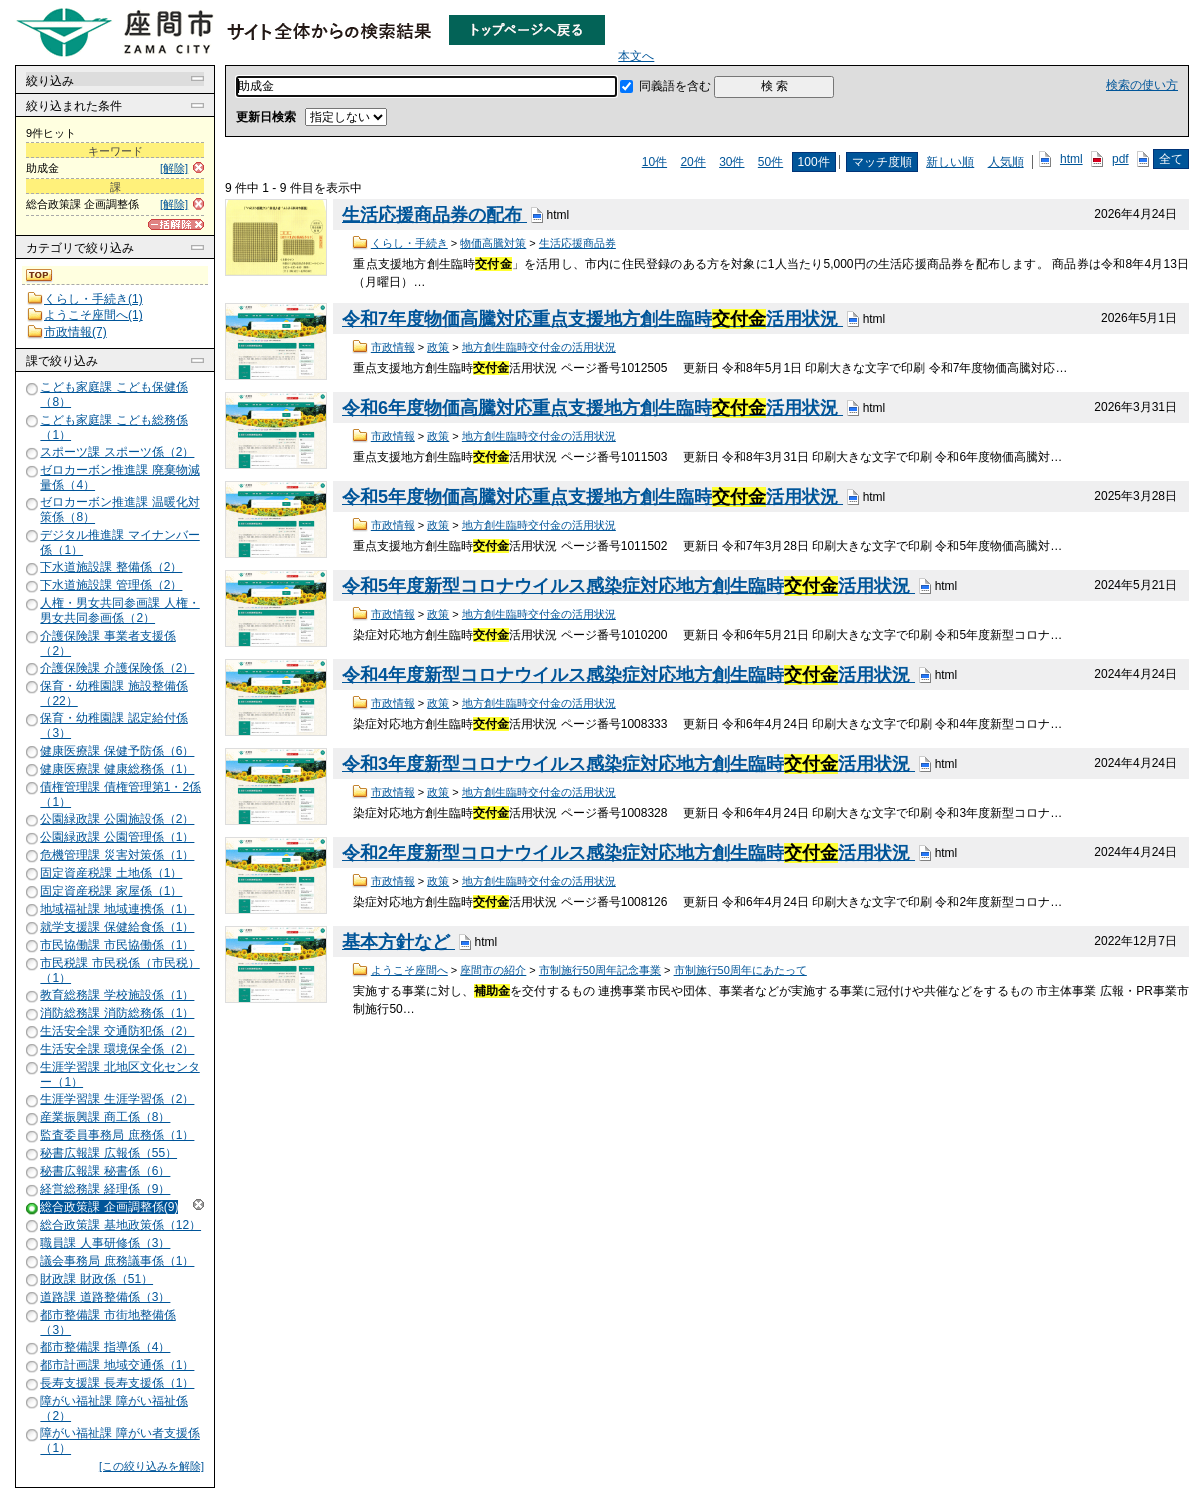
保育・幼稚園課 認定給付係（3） (113, 725)
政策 (438, 347)
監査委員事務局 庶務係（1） (117, 1135)
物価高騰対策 (493, 243)
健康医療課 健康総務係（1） (117, 769)
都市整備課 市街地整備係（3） (107, 1322)
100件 (814, 162)
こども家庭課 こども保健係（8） (113, 394)
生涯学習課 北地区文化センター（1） (119, 1074)
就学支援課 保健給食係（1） (117, 927)
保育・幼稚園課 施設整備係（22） (113, 693)
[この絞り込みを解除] (151, 1466)
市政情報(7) (75, 332)
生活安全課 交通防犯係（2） (117, 1031)
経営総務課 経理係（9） (105, 1189)
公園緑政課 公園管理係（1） (117, 837)
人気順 (1006, 162)
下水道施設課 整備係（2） (111, 567)
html (1071, 159)
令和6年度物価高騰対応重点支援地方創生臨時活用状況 (592, 408)
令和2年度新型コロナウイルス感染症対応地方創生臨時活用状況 (628, 853)
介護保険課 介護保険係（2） (117, 668)
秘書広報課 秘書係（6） (105, 1171)
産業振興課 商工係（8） (105, 1117)
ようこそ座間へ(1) (93, 315)
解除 (198, 1204)
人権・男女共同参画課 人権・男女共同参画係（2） (119, 610)
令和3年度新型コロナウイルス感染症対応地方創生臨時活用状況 (628, 764)
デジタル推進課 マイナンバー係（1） (119, 542)
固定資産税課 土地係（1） (111, 873)
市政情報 (393, 347)
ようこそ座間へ (409, 970)
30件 (731, 162)
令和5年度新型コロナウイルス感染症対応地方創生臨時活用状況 (628, 586)
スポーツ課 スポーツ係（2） (117, 452)
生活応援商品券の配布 (434, 215)
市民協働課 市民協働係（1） (117, 945)
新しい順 (950, 162)
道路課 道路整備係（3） (105, 1297)
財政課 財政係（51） (96, 1279)
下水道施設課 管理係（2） (111, 585)
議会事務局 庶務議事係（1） (117, 1261)
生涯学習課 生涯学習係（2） (117, 1099)
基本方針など (398, 942)
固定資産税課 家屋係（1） (111, 891)
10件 (654, 162)
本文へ (636, 56)
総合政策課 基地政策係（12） (120, 1225)
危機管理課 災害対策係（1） (117, 855)
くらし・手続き (409, 243)
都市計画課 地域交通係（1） (117, 1365)
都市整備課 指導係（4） (105, 1347)
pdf (1120, 159)
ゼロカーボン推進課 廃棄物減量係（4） (119, 477)
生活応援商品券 (577, 243)
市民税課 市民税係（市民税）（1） (119, 970)
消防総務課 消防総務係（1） (117, 1013)
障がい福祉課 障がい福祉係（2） (113, 1408)
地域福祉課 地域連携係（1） (117, 909)
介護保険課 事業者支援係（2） (107, 643)
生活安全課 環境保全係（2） (117, 1049)
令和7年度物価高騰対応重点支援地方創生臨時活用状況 (592, 319)
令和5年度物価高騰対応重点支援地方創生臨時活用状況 (592, 497)
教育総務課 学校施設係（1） (117, 995)
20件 (692, 162)
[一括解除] (176, 224)
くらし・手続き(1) (93, 299)
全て (1171, 159)
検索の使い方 (1142, 85)
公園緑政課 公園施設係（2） (117, 819)
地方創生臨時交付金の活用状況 (539, 347)
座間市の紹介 (493, 970)
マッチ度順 (882, 162)
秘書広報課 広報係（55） (108, 1153)
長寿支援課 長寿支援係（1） (117, 1383)
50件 (770, 162)
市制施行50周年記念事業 (600, 970)
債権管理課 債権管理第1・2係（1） (120, 794)
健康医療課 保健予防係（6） (117, 751)
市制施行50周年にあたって (740, 970)
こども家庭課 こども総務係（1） (113, 427)
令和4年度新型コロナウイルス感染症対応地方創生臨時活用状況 (628, 675)
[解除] (174, 168)
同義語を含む (675, 86)
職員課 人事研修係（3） (105, 1243)
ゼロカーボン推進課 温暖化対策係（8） (119, 510)
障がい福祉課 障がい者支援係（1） (119, 1441)
